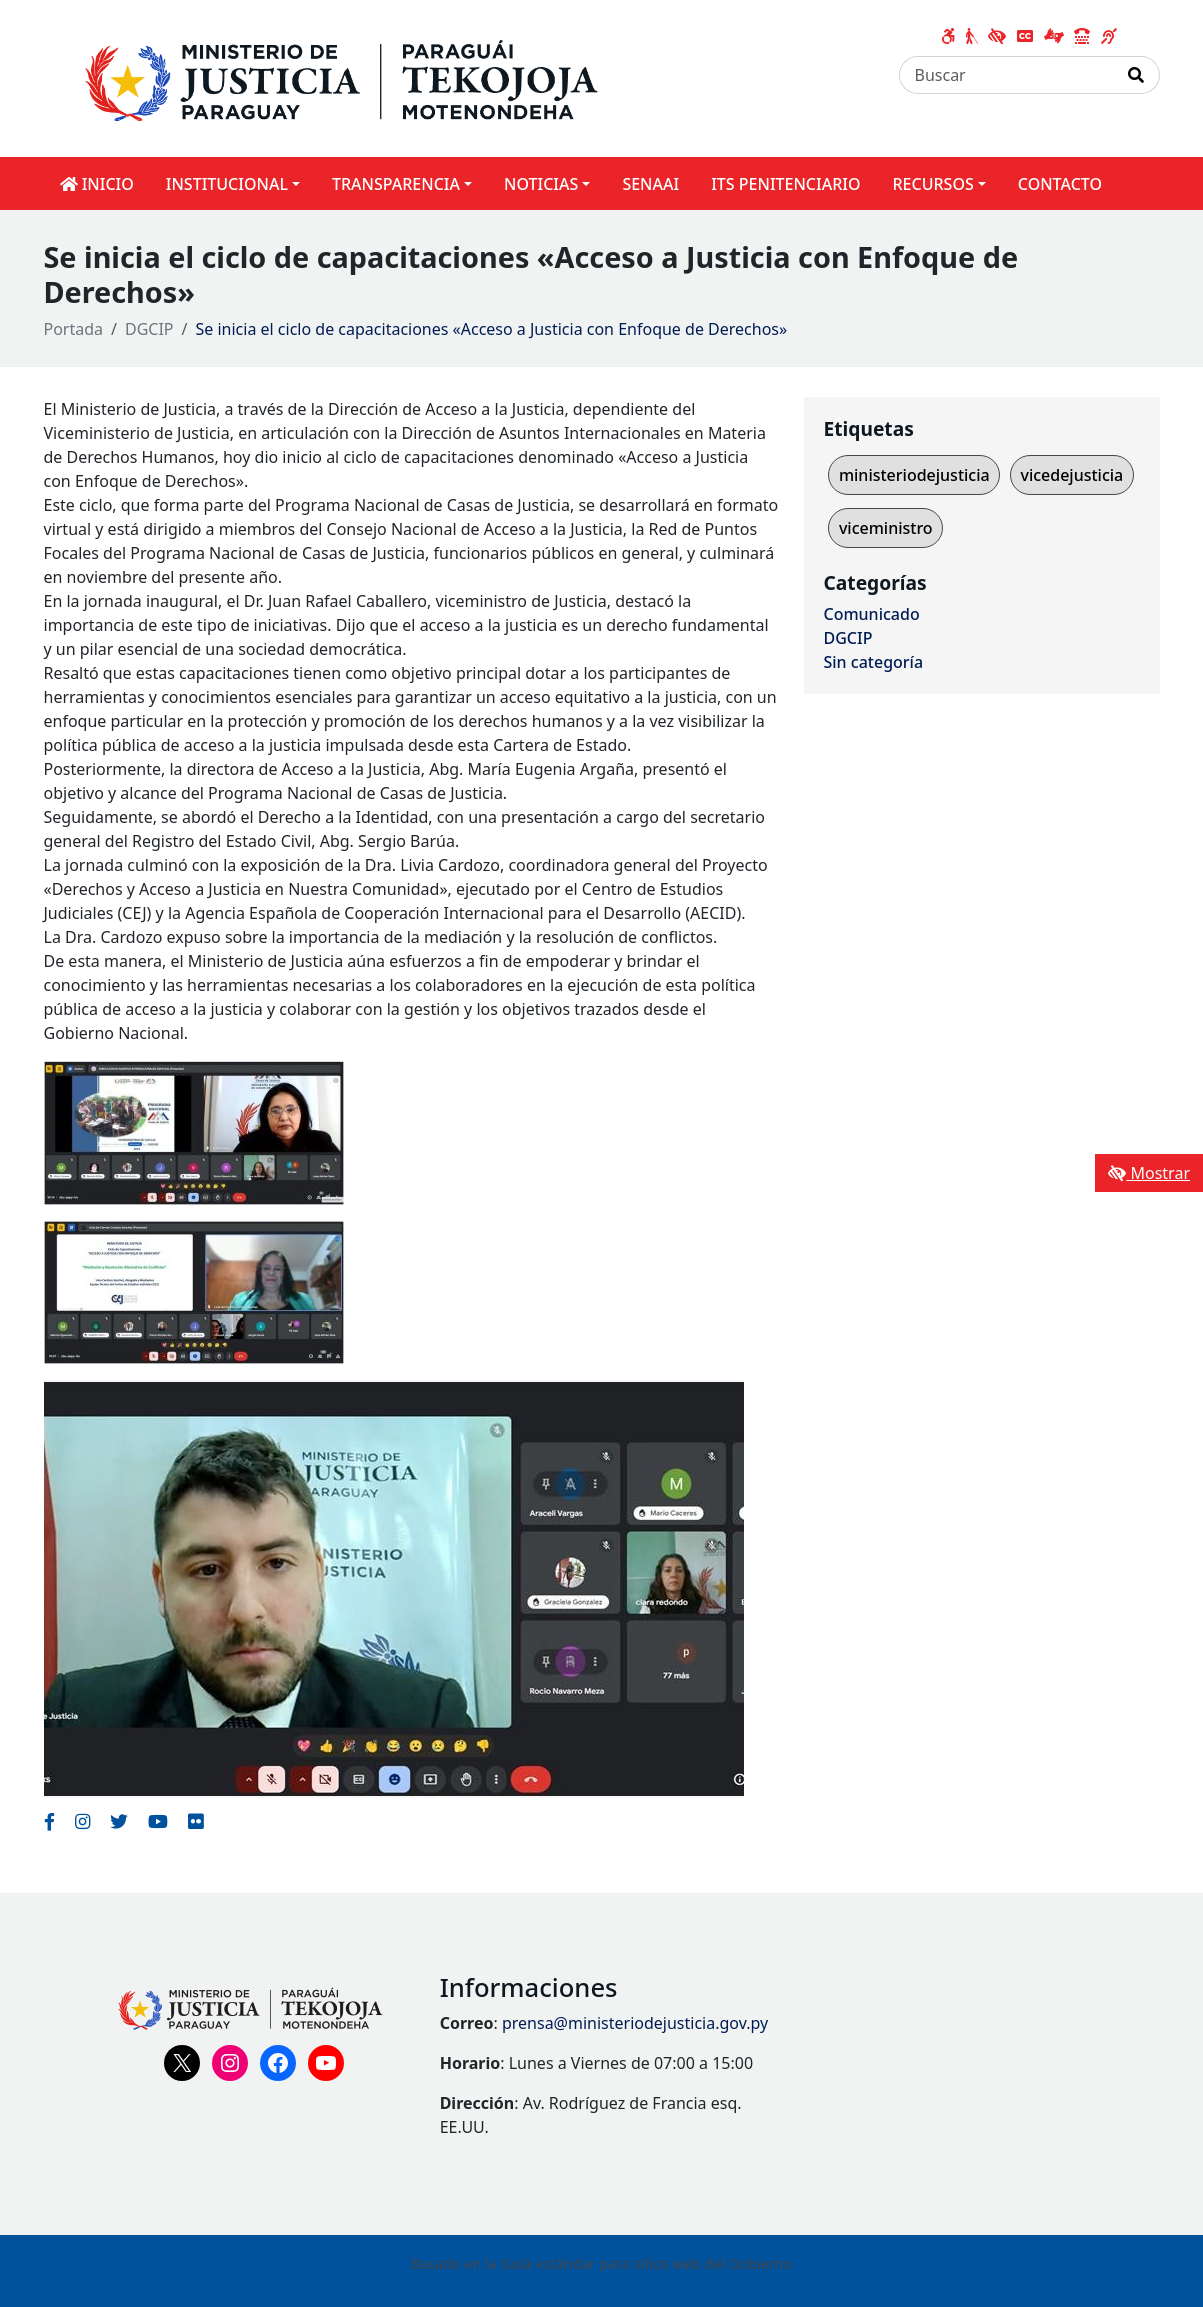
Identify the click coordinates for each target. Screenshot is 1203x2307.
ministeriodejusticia (914, 475)
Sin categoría (874, 662)
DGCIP (149, 329)
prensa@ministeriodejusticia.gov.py (635, 2023)
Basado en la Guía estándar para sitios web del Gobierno (602, 2263)
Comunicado (872, 614)
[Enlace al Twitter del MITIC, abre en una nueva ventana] (119, 1821)
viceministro (886, 528)
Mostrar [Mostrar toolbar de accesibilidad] (1149, 1173)
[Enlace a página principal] (376, 77)
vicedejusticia (1071, 475)
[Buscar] (1006, 75)
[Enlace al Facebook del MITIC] (49, 1821)
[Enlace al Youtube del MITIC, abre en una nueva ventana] (158, 1821)
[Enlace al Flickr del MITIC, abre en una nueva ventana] (195, 1821)
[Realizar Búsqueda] (1136, 75)
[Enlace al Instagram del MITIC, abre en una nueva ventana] (82, 1821)
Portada (74, 329)
